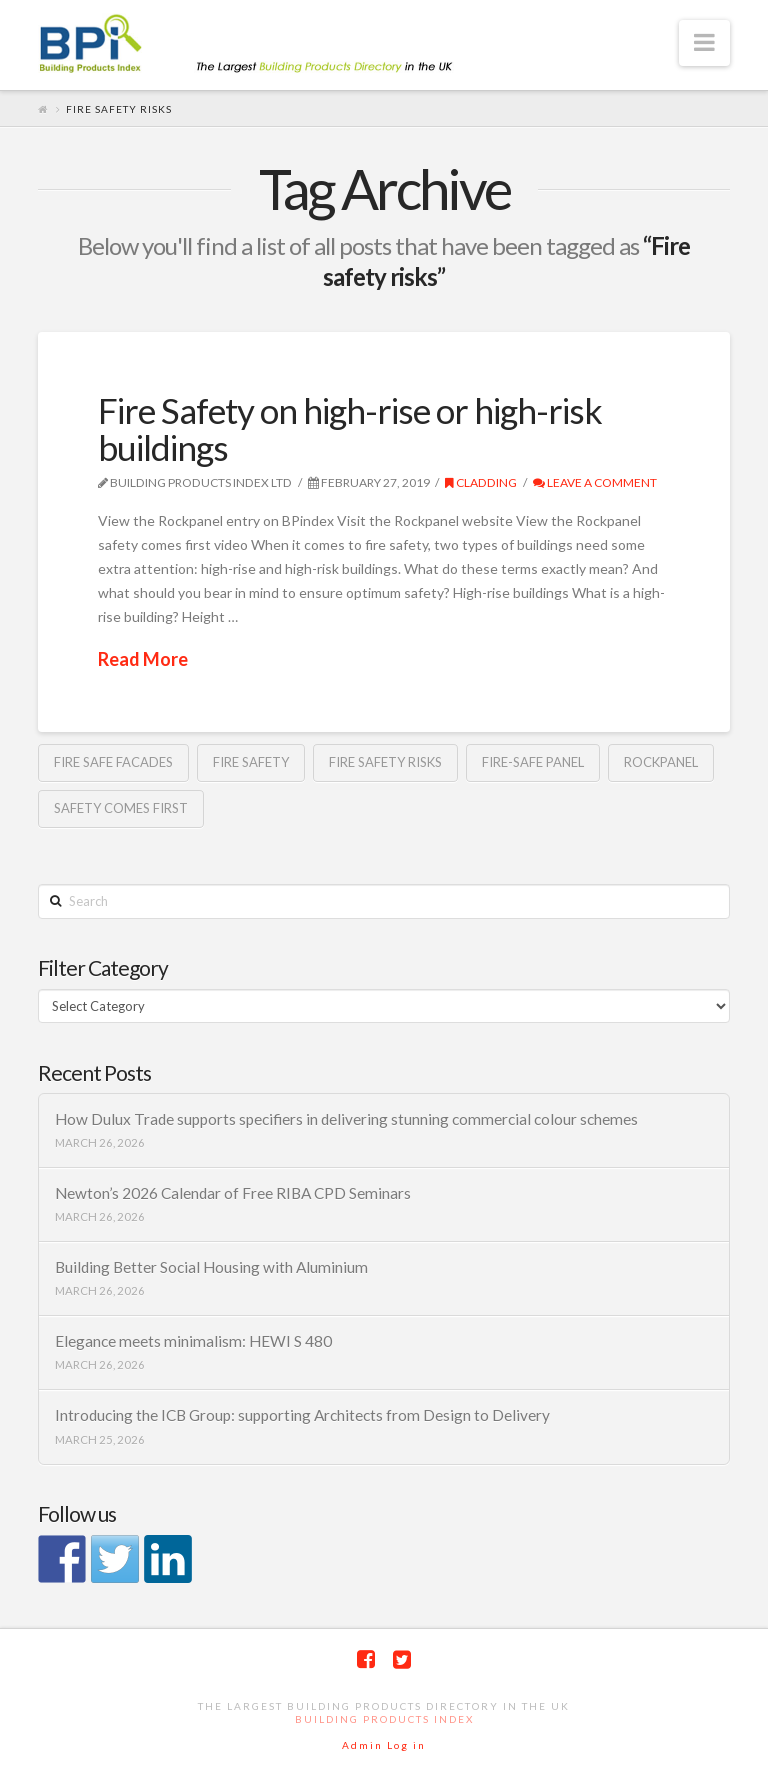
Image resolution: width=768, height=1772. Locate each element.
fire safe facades (113, 762)
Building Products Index (384, 1719)
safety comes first (121, 808)
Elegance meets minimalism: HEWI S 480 (193, 1341)
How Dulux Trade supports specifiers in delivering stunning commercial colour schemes (346, 1119)
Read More (143, 659)
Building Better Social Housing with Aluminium (211, 1267)
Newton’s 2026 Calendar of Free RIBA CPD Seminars (233, 1193)
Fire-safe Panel (533, 762)
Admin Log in (384, 1745)
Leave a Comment (595, 482)
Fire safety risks (385, 762)
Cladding (481, 482)
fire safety (251, 762)
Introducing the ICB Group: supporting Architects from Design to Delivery (302, 1415)
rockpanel (661, 762)
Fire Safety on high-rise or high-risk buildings (350, 428)
